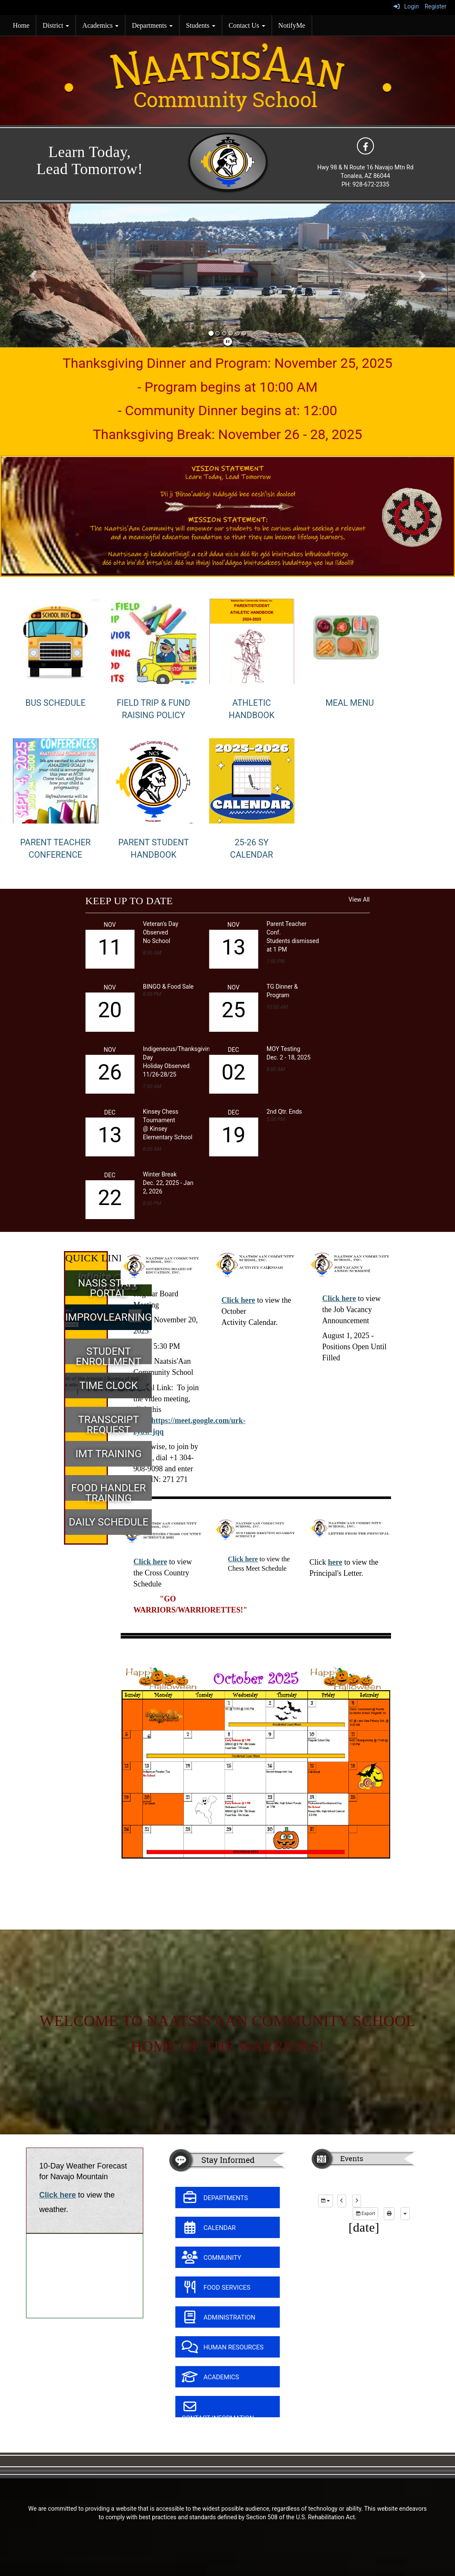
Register (435, 6)
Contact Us (247, 25)
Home (21, 25)
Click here (238, 1300)
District (56, 25)
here (335, 1562)
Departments (152, 25)
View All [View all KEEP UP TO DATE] (359, 899)
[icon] (365, 145)
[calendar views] (405, 2213)
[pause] (227, 342)
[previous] (341, 2201)
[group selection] (325, 2201)
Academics (100, 25)
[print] (389, 2213)
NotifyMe (291, 25)
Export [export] (365, 2213)
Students (200, 25)
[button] (34, 275)
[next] (356, 2201)
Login (406, 6)
